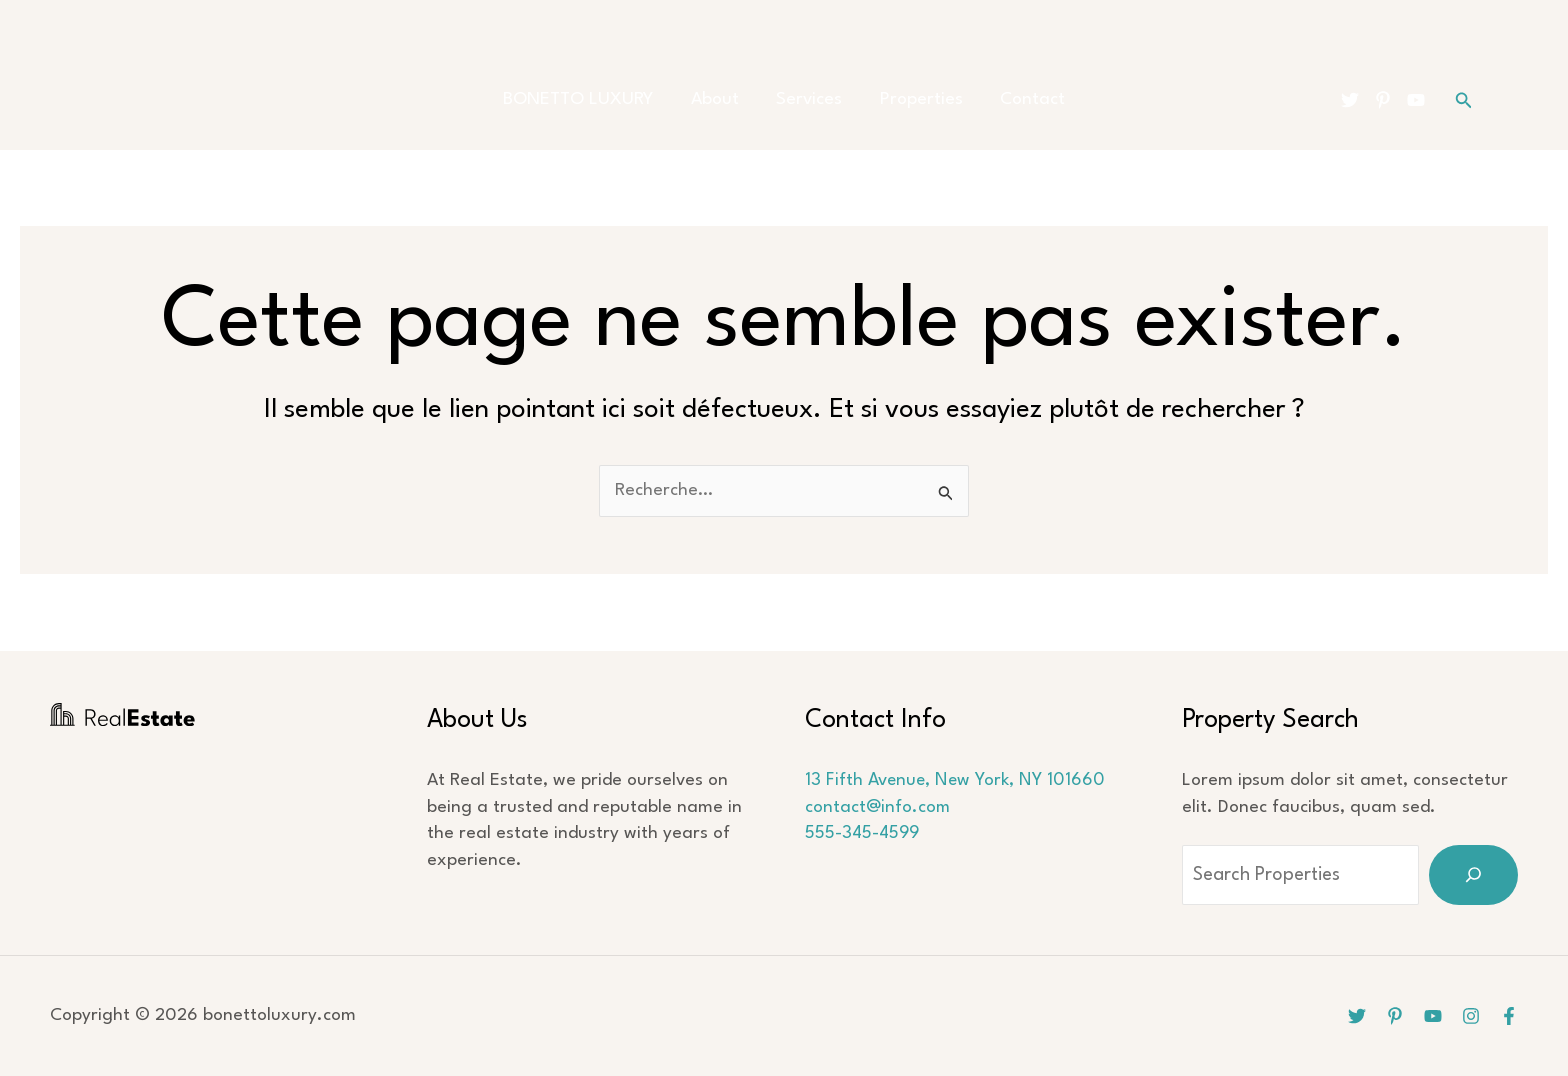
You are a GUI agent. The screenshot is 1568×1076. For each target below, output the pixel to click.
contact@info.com (878, 807)
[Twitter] (1350, 100)
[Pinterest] (1383, 100)
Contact (1017, 99)
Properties (913, 99)
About (722, 99)
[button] (1464, 100)
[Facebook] (1509, 1016)
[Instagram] (1471, 1016)
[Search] (1473, 875)
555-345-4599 (863, 833)
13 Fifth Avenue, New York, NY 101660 (956, 780)
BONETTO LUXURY (593, 99)
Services (809, 99)
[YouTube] (1416, 100)
